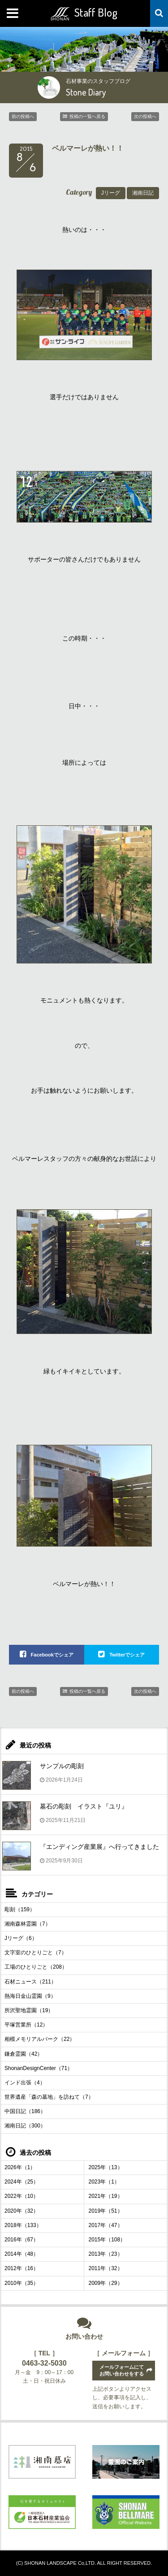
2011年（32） (106, 2268)
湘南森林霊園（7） (27, 1924)
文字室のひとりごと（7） (35, 1952)
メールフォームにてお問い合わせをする (121, 2370)
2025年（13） (106, 2167)
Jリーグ (110, 193)
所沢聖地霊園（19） (28, 2010)
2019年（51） (106, 2211)
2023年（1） (104, 2182)
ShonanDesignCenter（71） (38, 2068)
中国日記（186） (25, 2111)
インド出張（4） (24, 2082)
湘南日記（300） (25, 2126)
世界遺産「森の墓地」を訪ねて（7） (49, 2097)
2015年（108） (107, 2239)
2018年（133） (23, 2225)
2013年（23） (106, 2254)
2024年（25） (21, 2182)
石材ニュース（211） (30, 1982)
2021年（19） (106, 2196)
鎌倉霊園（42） (23, 2054)
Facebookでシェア (52, 1654)
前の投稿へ (23, 116)
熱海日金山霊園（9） (30, 1996)
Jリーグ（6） (20, 1938)
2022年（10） (21, 2196)
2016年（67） (21, 2239)
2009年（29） (106, 2283)
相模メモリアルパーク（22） (39, 2039)
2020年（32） (21, 2211)
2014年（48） (21, 2254)
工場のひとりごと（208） (35, 1967)
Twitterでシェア (127, 1654)
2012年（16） (21, 2268)
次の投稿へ (145, 116)
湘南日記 (143, 193)
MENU (13, 13)
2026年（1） (19, 2167)
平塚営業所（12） (26, 2025)
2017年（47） (106, 2225)
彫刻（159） (19, 1909)
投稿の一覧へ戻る (87, 116)
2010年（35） (21, 2283)
